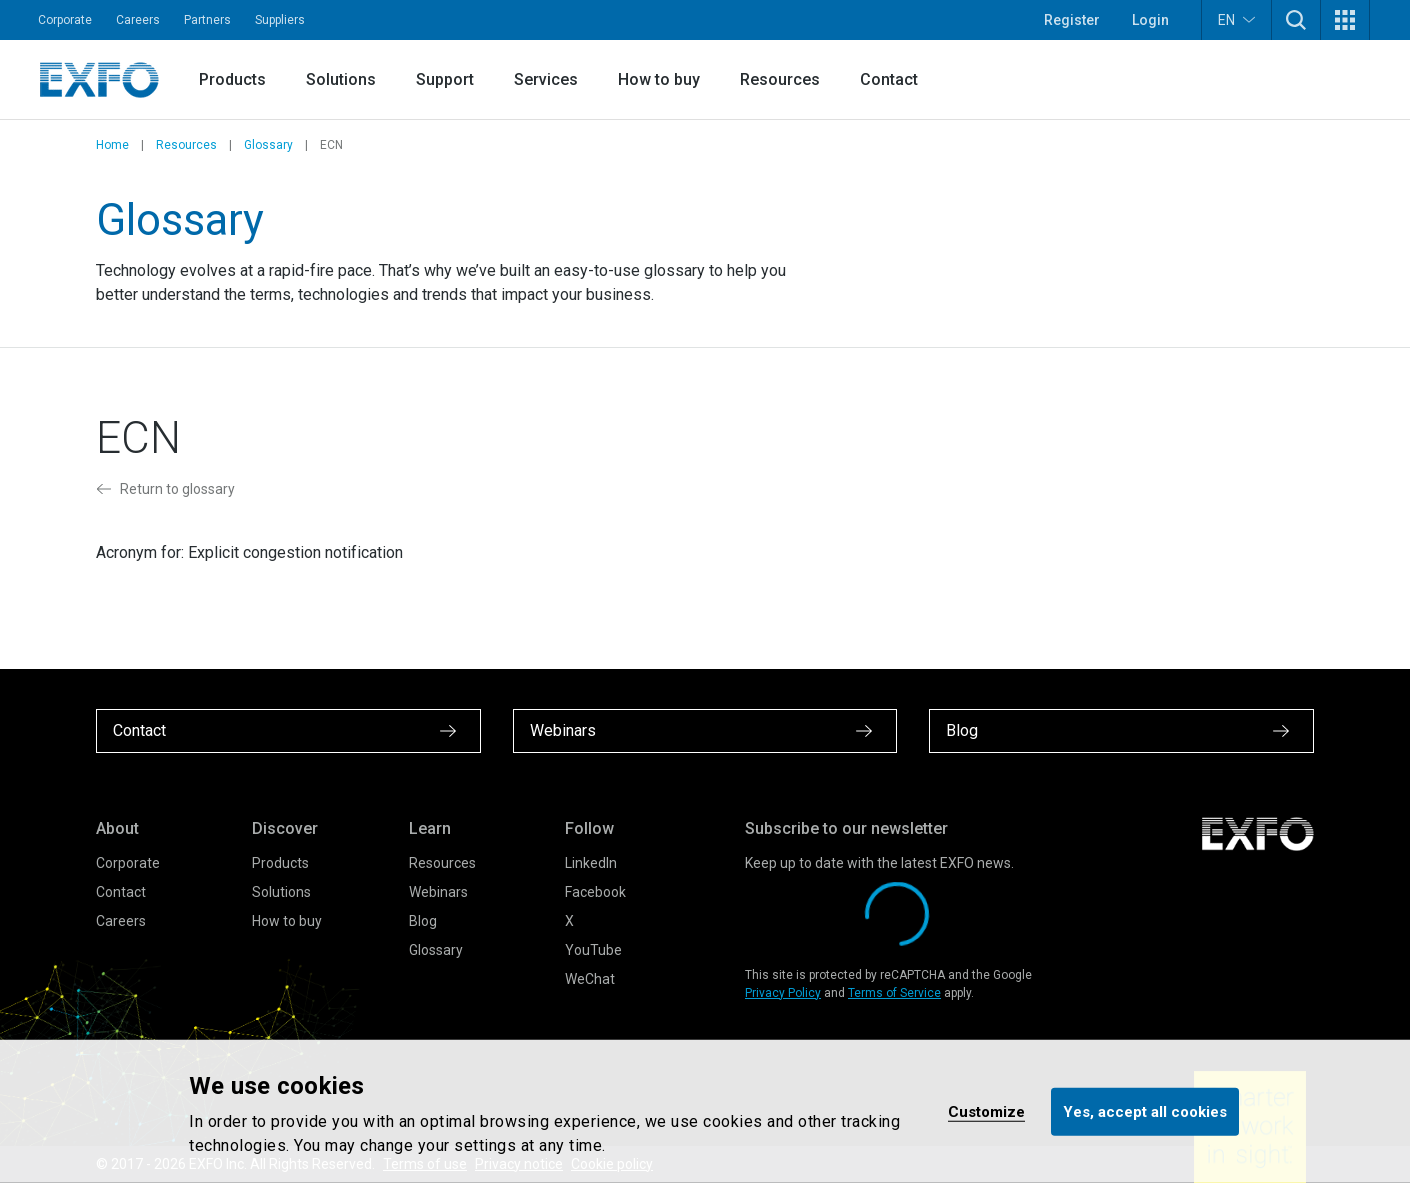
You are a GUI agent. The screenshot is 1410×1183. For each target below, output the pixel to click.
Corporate (65, 20)
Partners (207, 20)
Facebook (595, 892)
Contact (889, 79)
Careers (138, 20)
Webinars (438, 892)
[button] (1296, 20)
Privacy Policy (783, 993)
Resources (780, 79)
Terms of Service (894, 993)
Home (112, 145)
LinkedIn (591, 863)
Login (1150, 20)
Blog (423, 921)
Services (546, 79)
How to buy (659, 79)
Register (1072, 20)
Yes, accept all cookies (1145, 1111)
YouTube (593, 950)
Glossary (268, 145)
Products (232, 79)
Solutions (341, 79)
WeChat (590, 979)
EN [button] (1236, 19)
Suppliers (280, 20)
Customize (986, 1111)
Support (445, 79)
